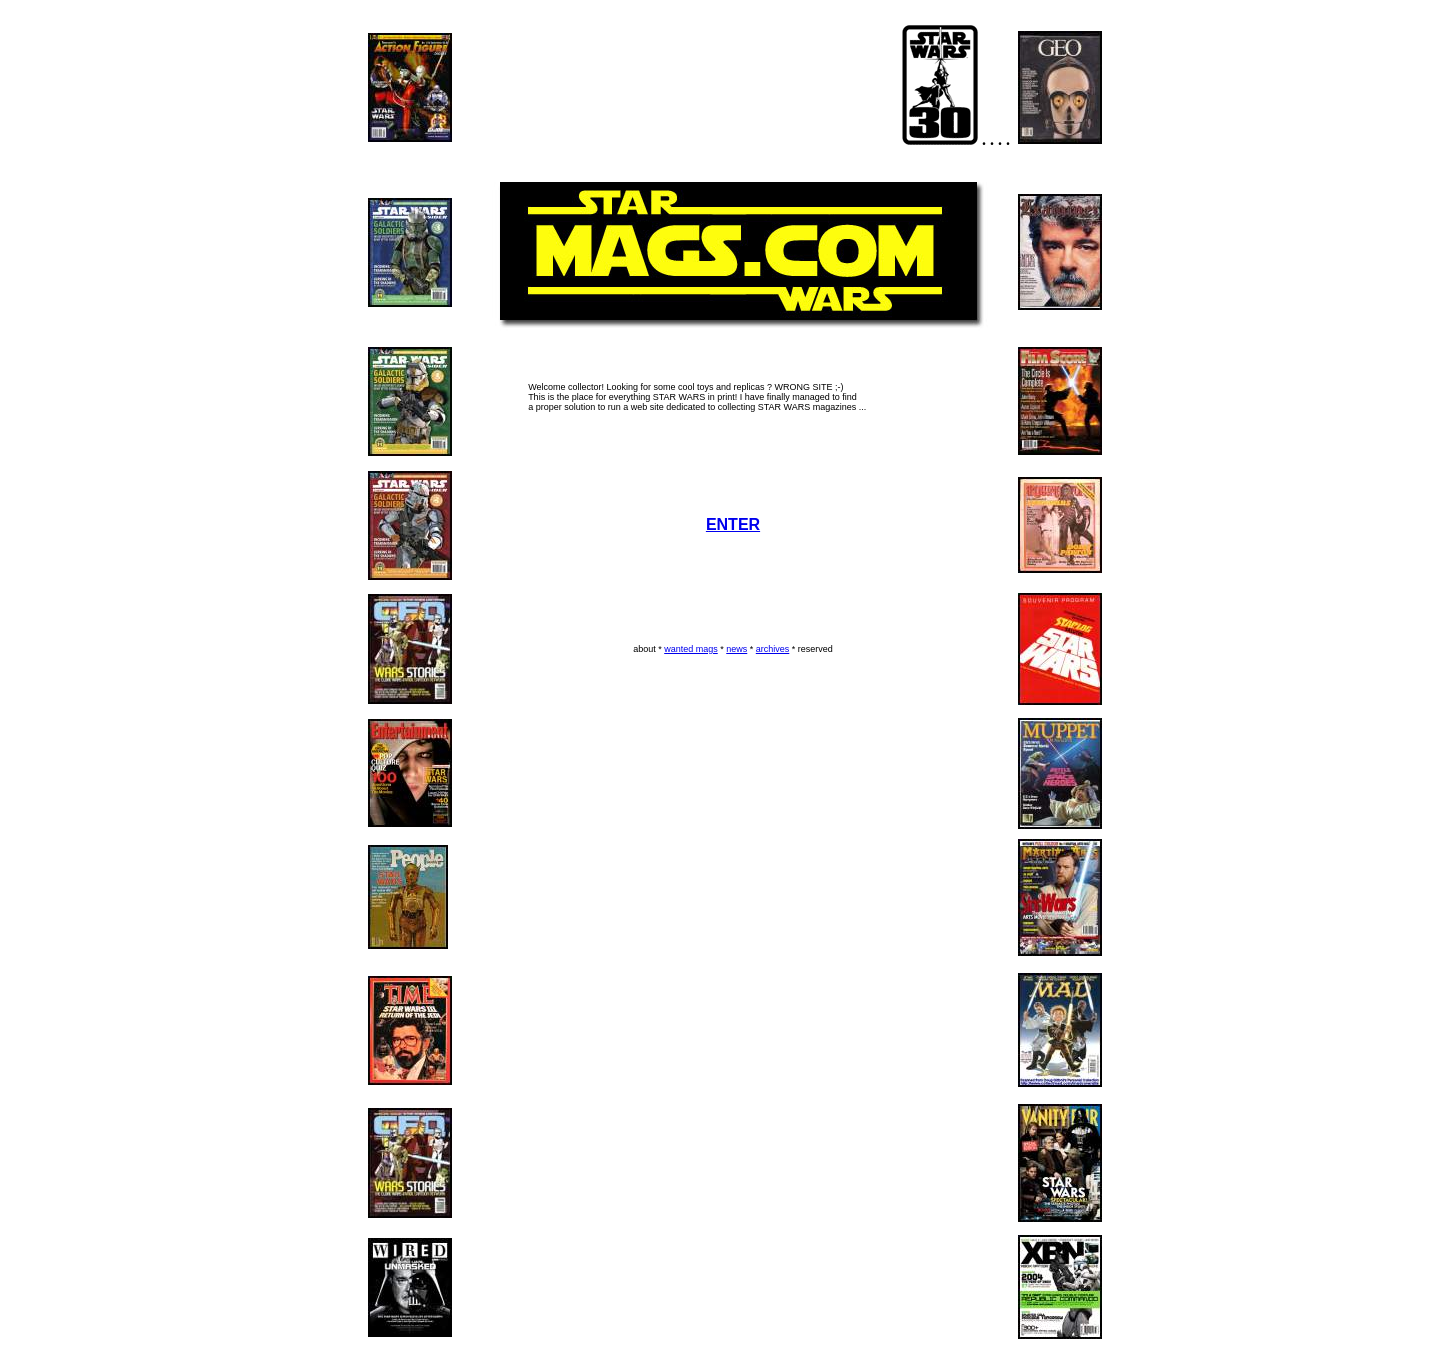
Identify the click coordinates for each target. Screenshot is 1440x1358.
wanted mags (691, 649)
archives (773, 649)
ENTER (733, 524)
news (736, 649)
